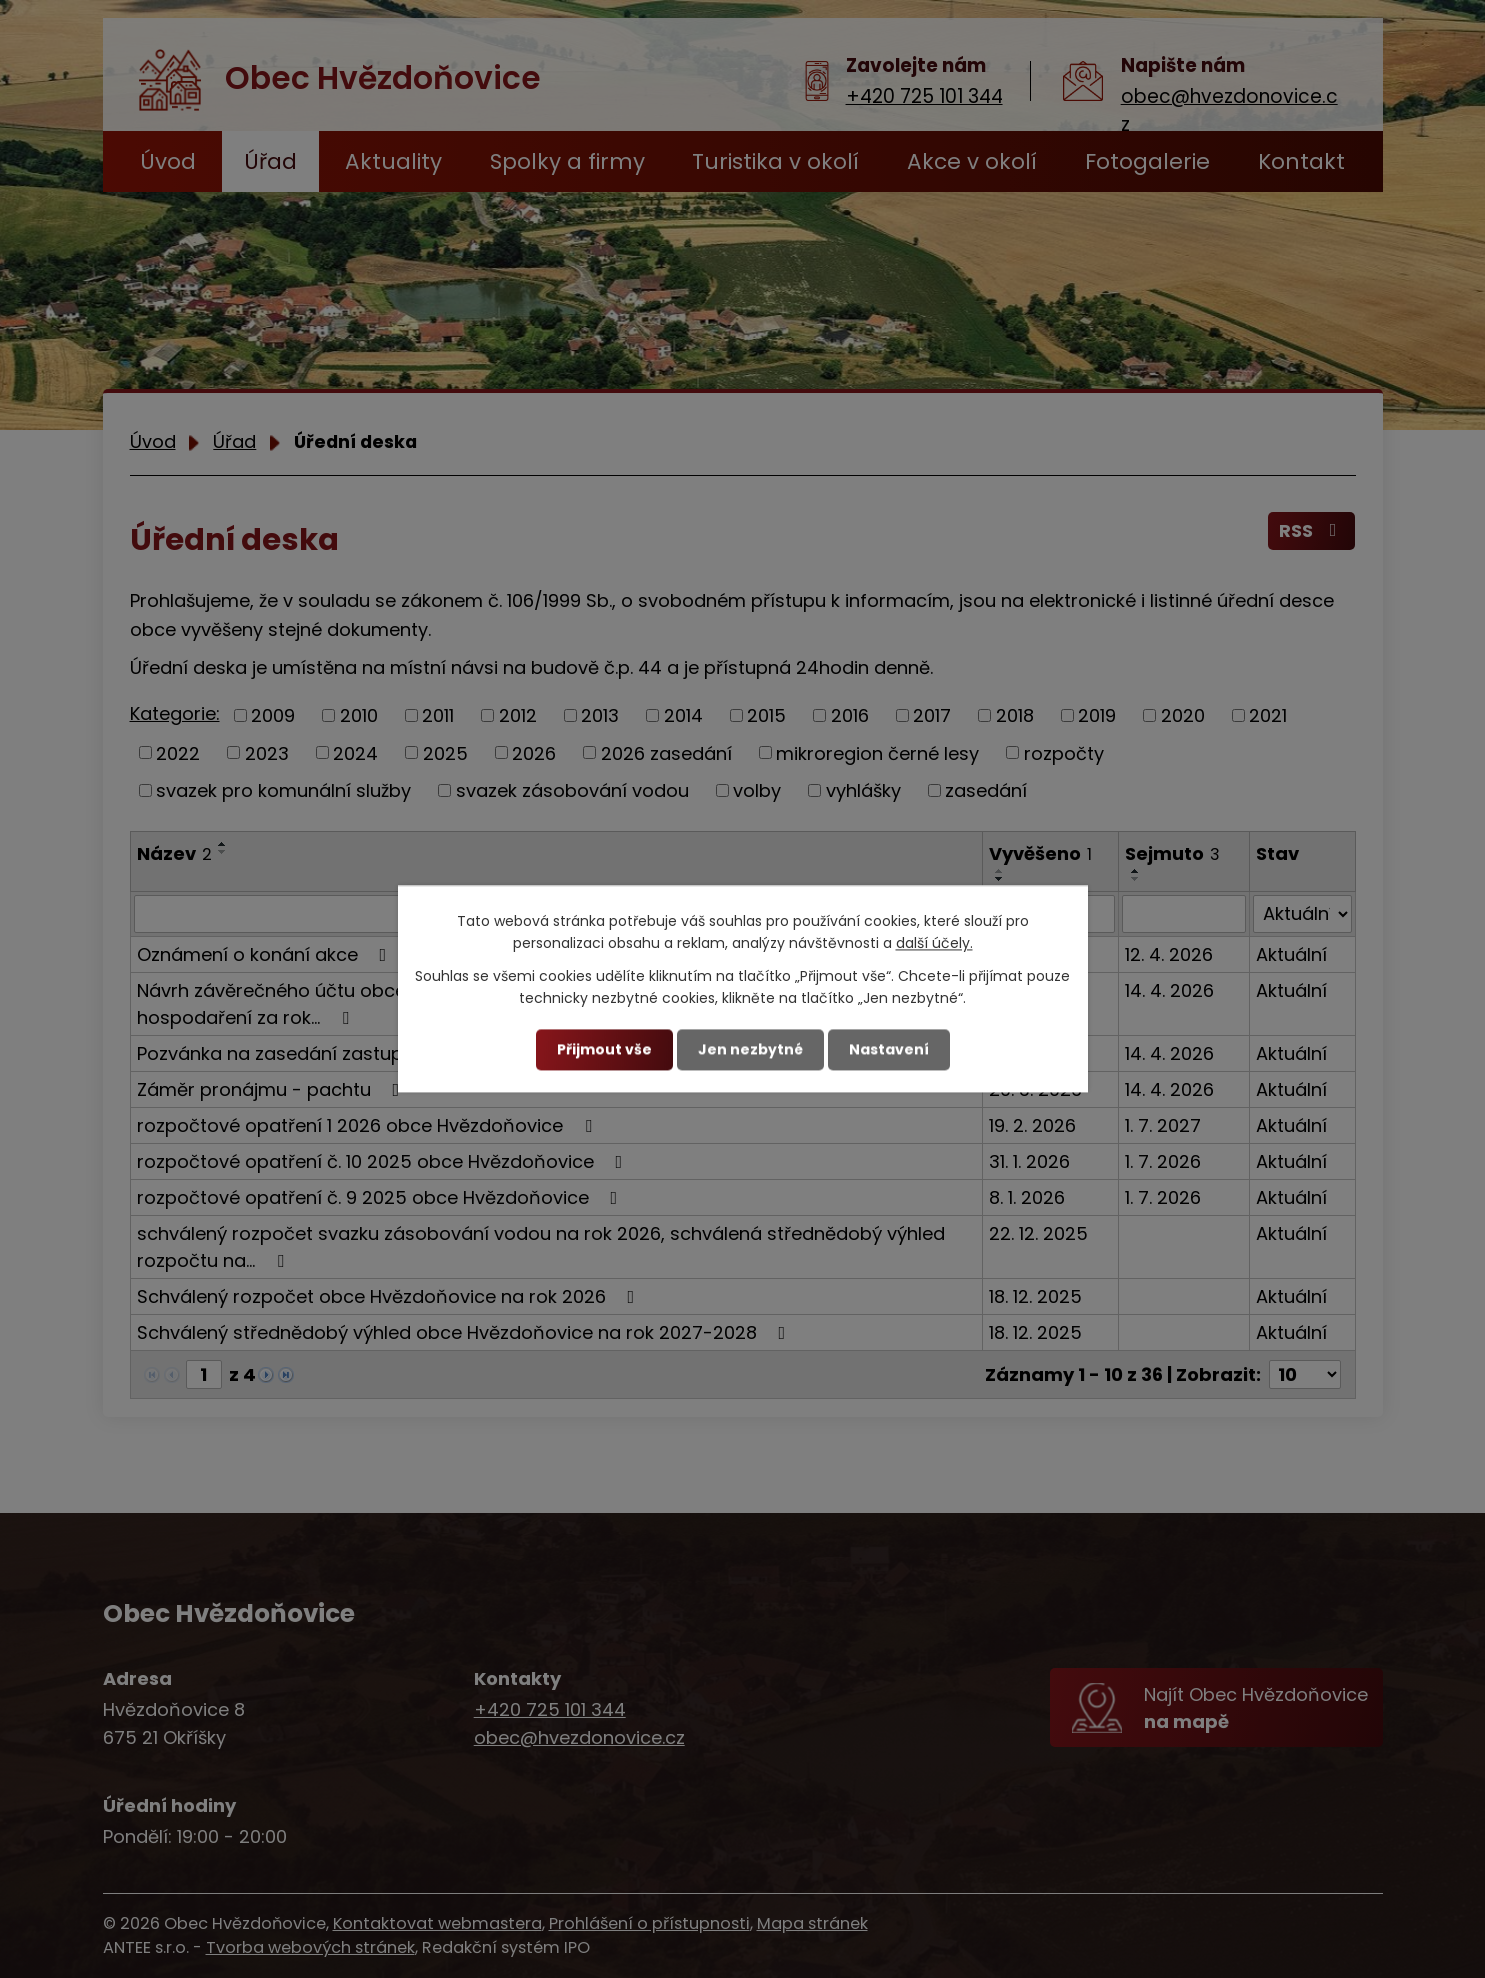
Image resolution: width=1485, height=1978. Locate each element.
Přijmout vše (604, 1049)
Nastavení (889, 1049)
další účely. (934, 944)
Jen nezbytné (750, 1049)
